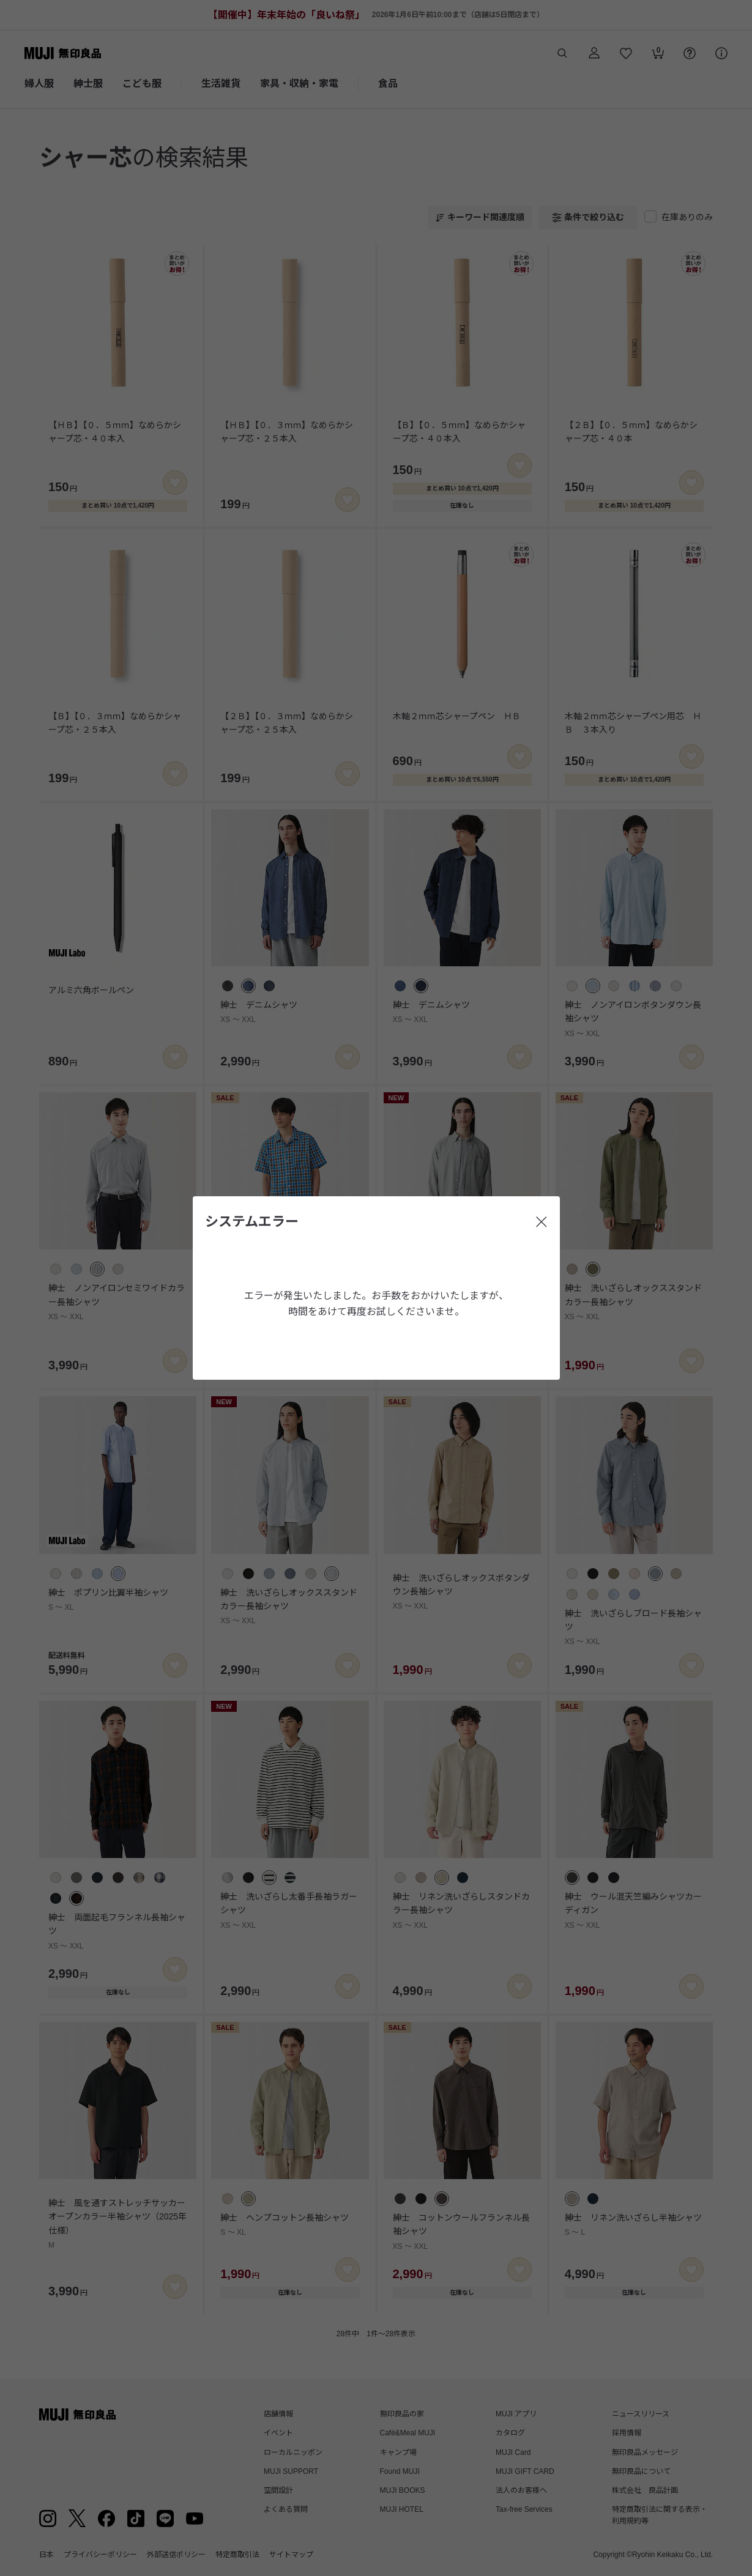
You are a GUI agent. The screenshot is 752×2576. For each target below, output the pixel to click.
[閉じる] (541, 1222)
